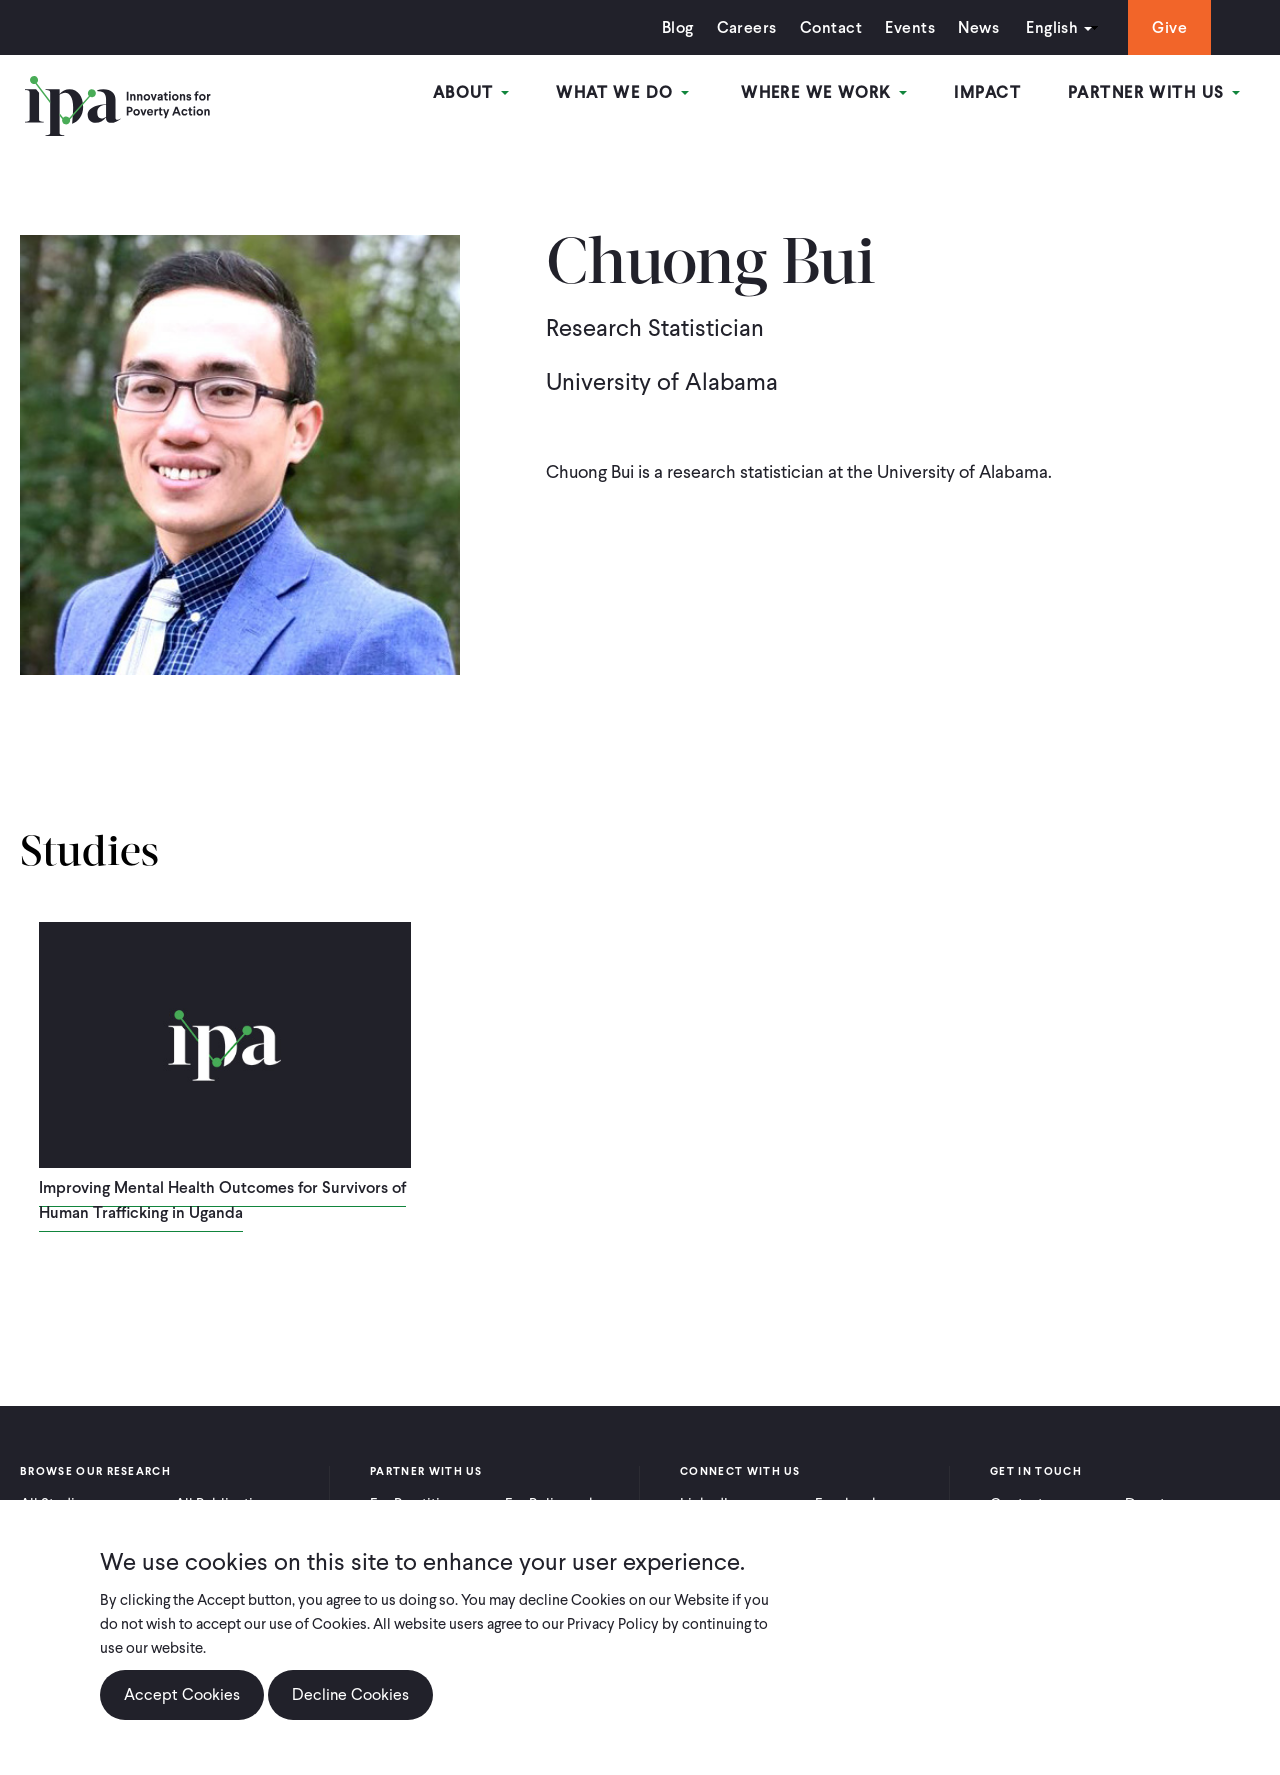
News (925, 27)
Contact (778, 27)
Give (1116, 27)
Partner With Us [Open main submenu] (1169, 98)
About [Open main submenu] (551, 98)
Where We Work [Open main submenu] (869, 98)
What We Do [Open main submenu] (687, 98)
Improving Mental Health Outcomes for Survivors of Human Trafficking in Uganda (222, 1200)
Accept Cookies (182, 1694)
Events (857, 27)
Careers (694, 27)
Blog (625, 27)
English (999, 27)
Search (1207, 27)
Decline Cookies (350, 1694)
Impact (1017, 98)
